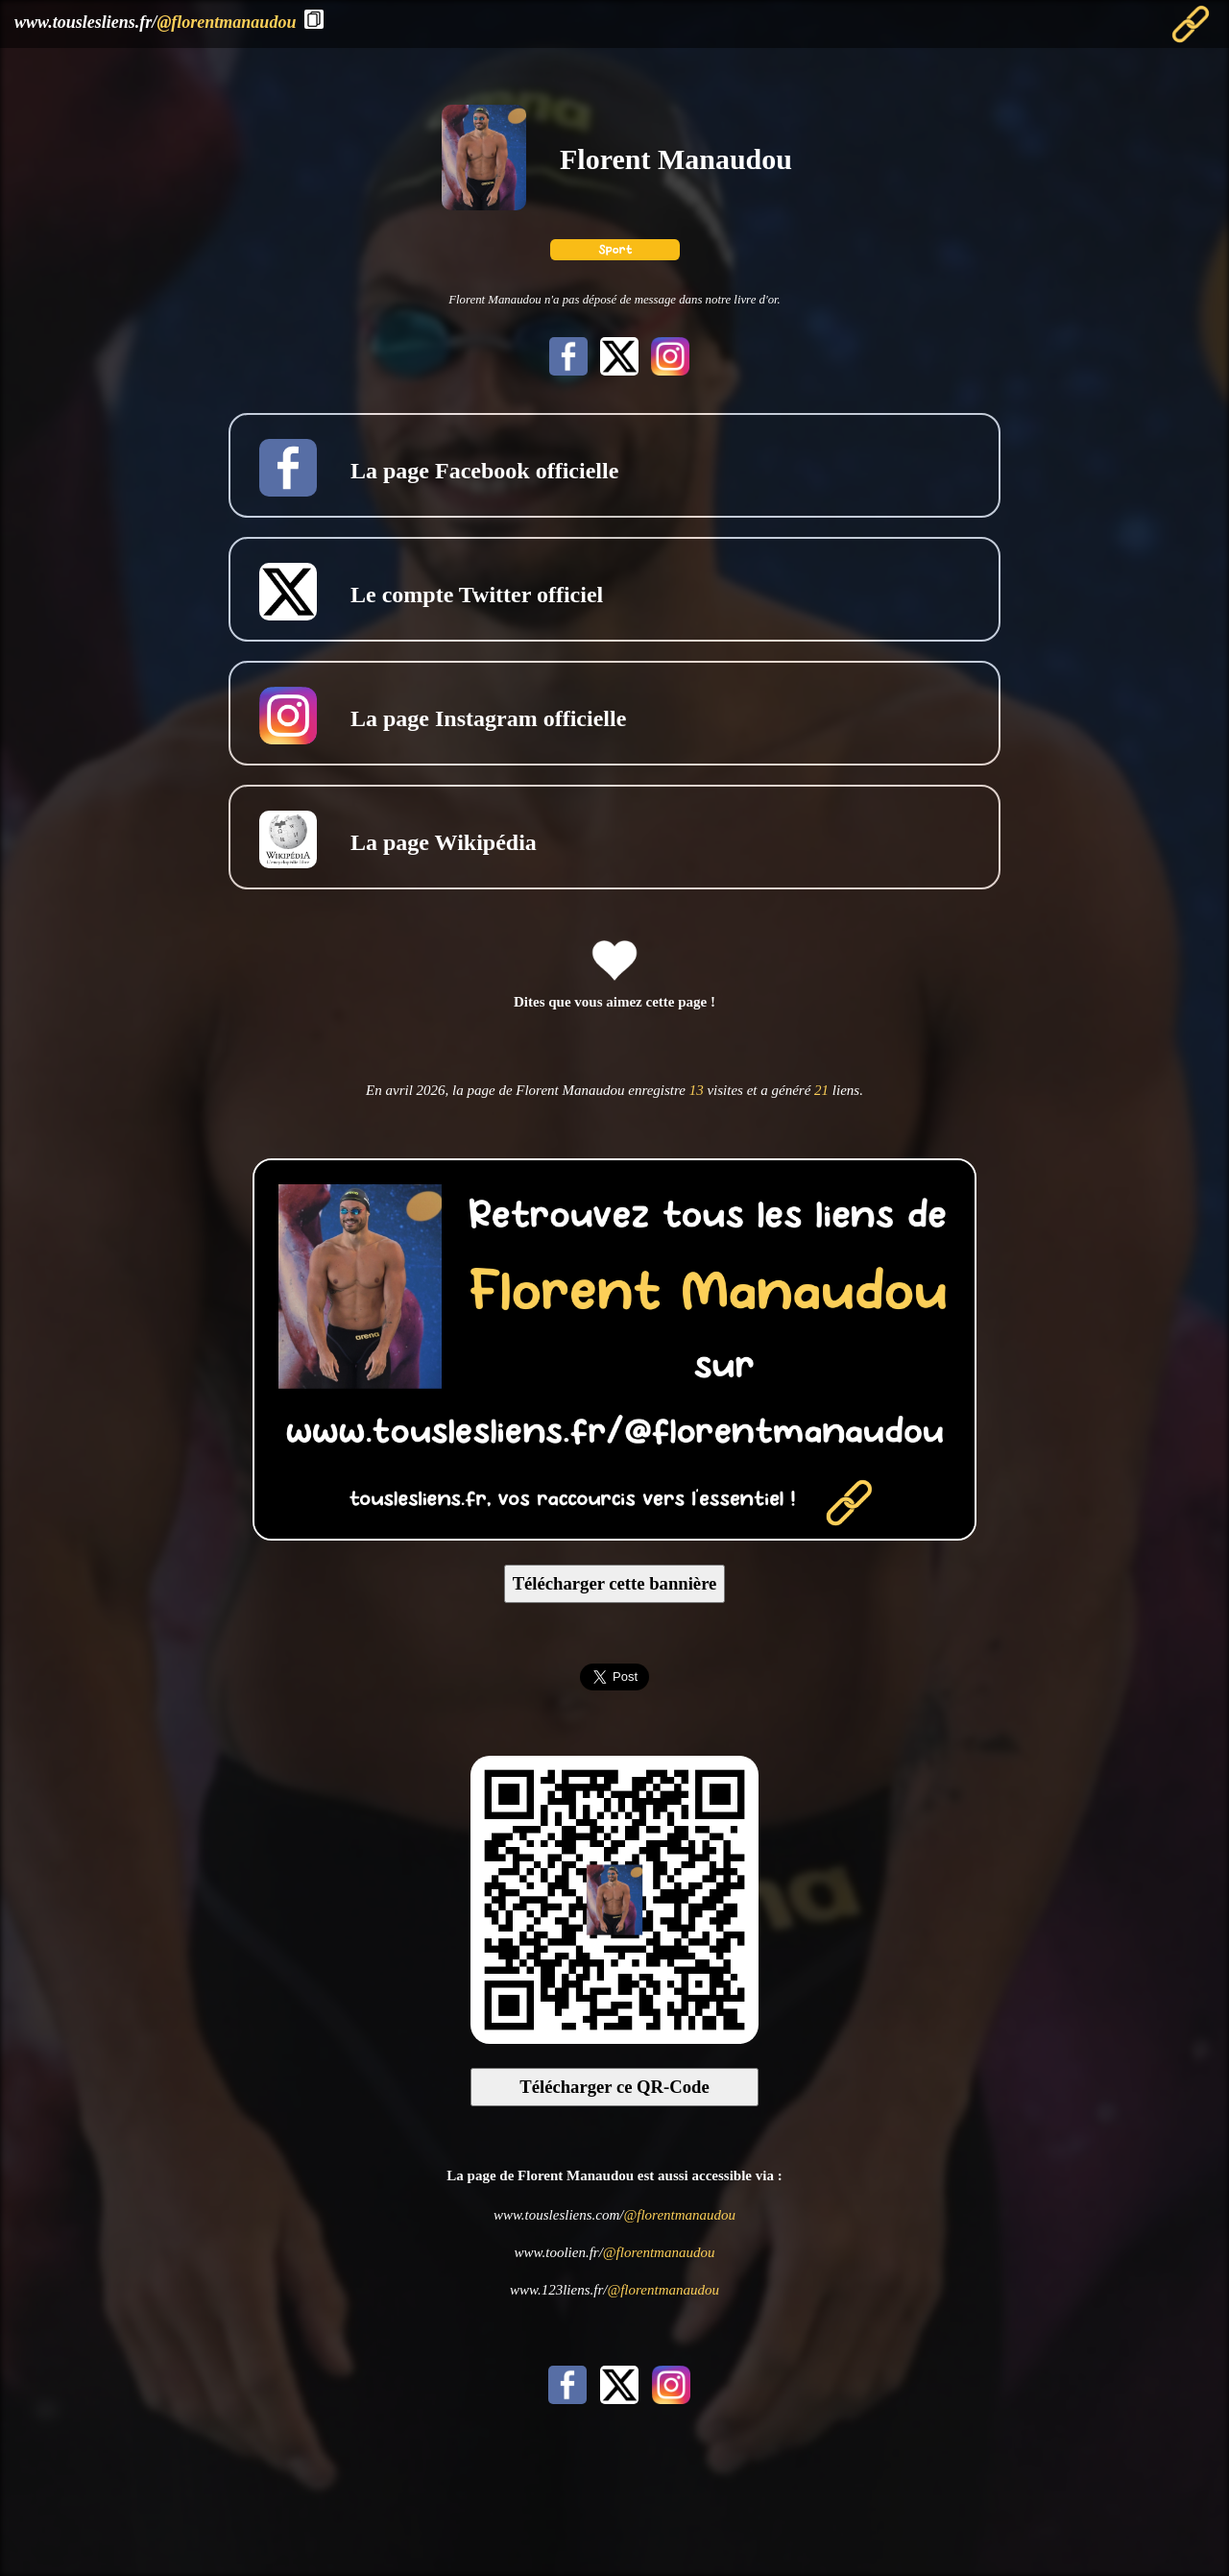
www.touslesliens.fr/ (155, 22)
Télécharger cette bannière (615, 1583)
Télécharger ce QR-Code (614, 2087)
